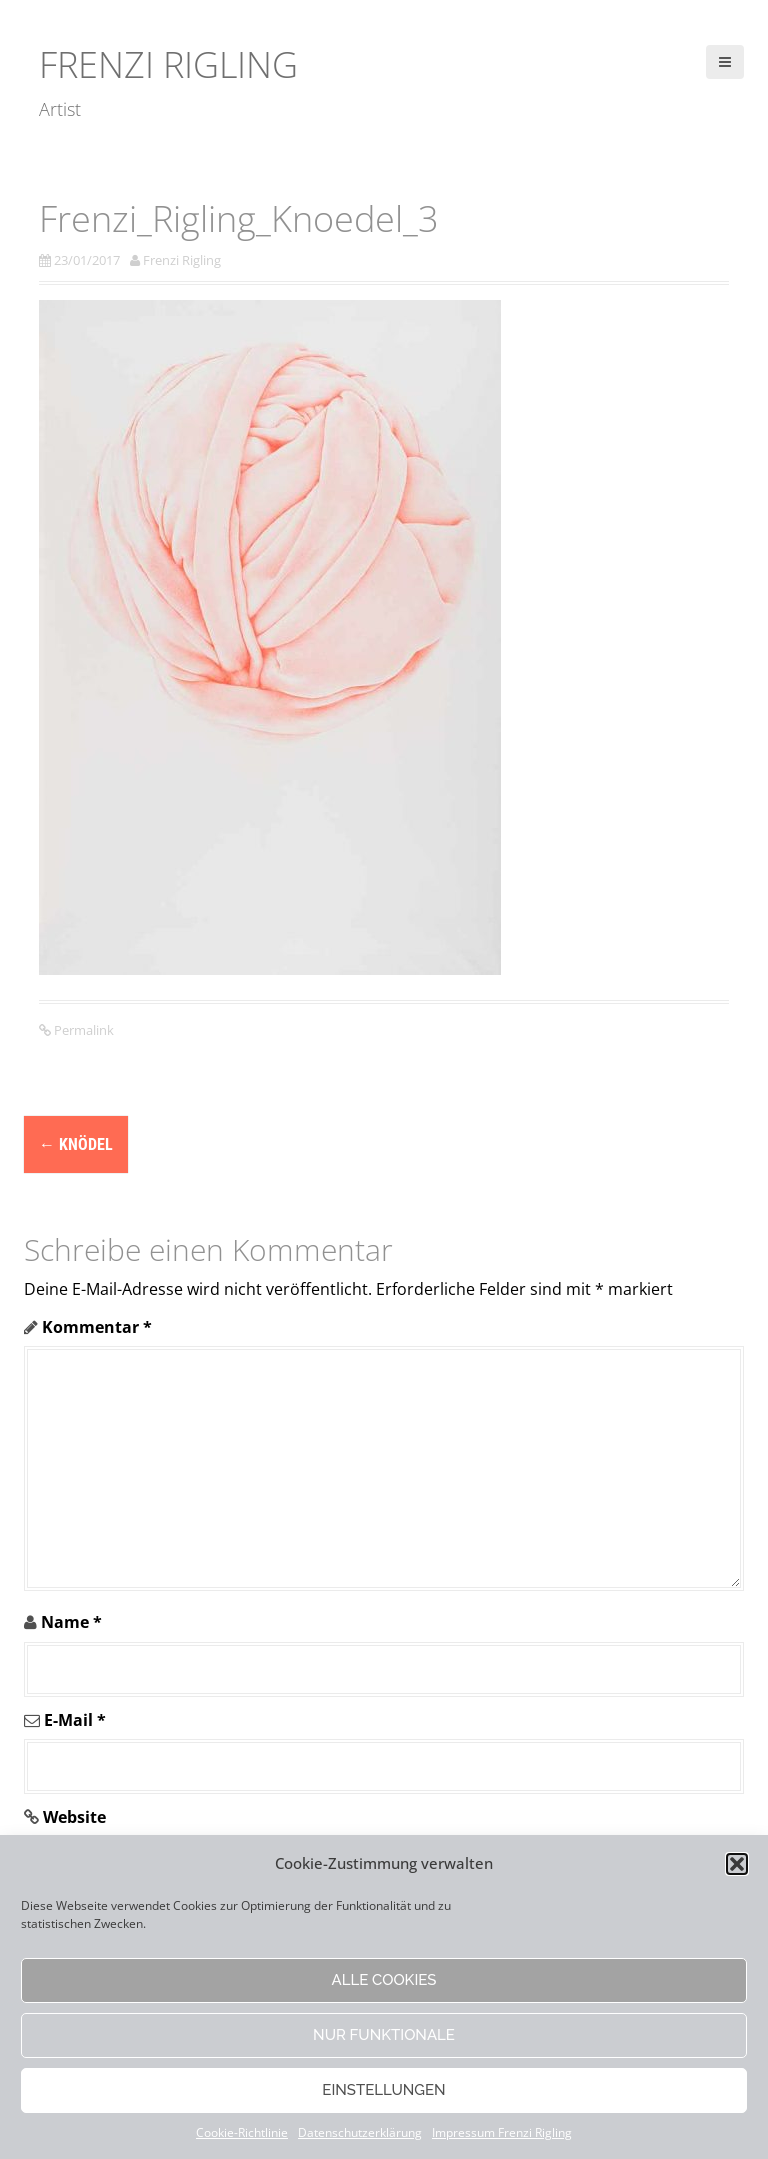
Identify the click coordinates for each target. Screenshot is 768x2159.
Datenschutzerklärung (360, 2132)
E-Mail (75, 1720)
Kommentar (97, 1327)
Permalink (82, 1030)
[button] (737, 1864)
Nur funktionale (384, 2035)
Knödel (76, 1144)
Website (74, 1817)
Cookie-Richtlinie (242, 2132)
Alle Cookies (384, 1980)
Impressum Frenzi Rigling (502, 2132)
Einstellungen (383, 2090)
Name (71, 1622)
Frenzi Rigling (168, 64)
